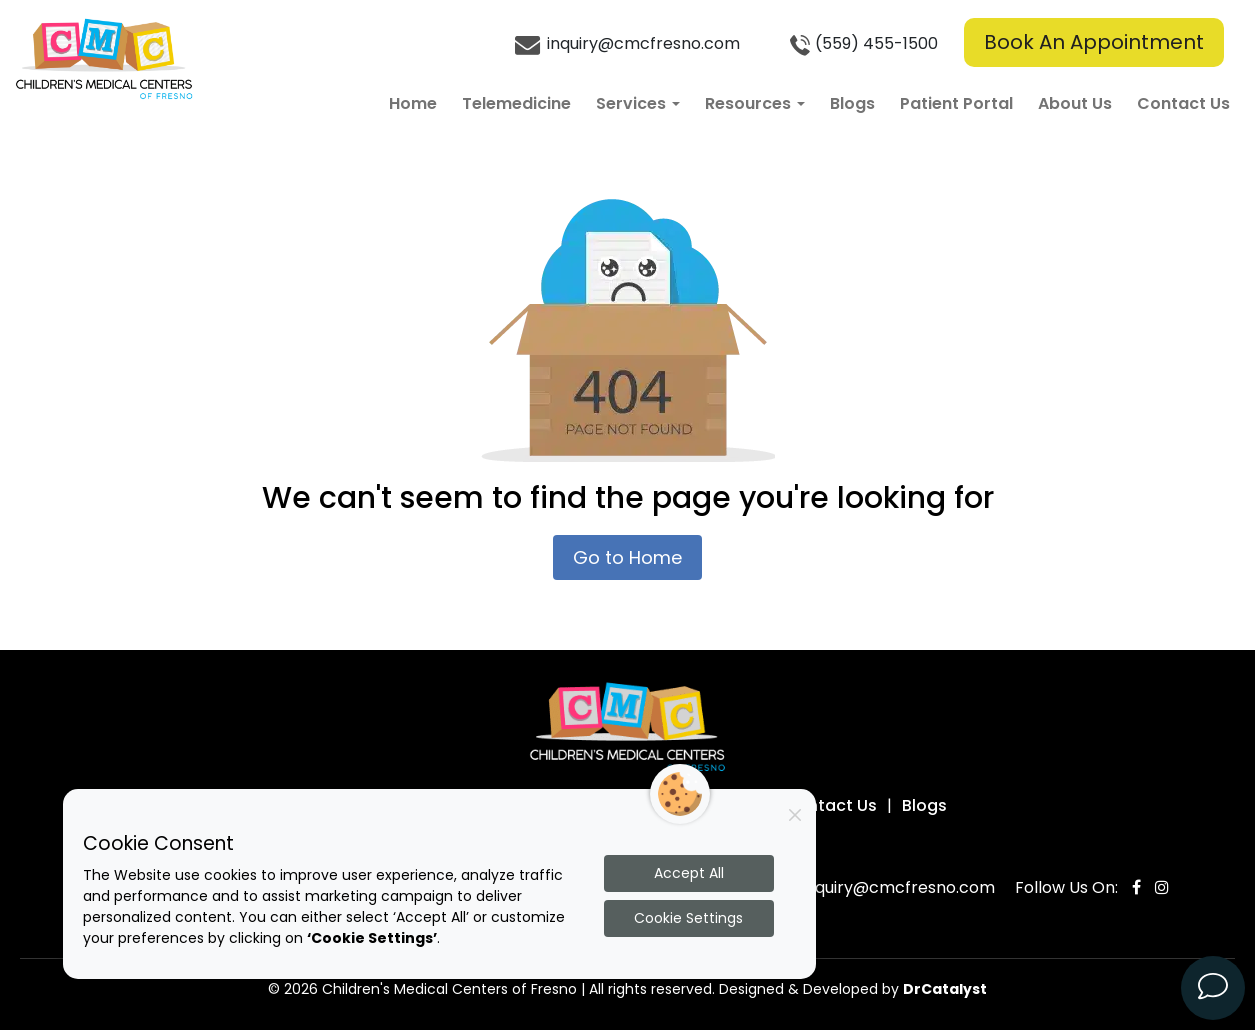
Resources (755, 103)
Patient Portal (956, 103)
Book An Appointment (1094, 42)
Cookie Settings (688, 918)
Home (413, 103)
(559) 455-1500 (861, 45)
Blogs (852, 103)
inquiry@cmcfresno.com (626, 45)
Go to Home (627, 557)
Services (638, 103)
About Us (1075, 103)
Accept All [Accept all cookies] (689, 873)
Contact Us (1183, 103)
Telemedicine (516, 103)
